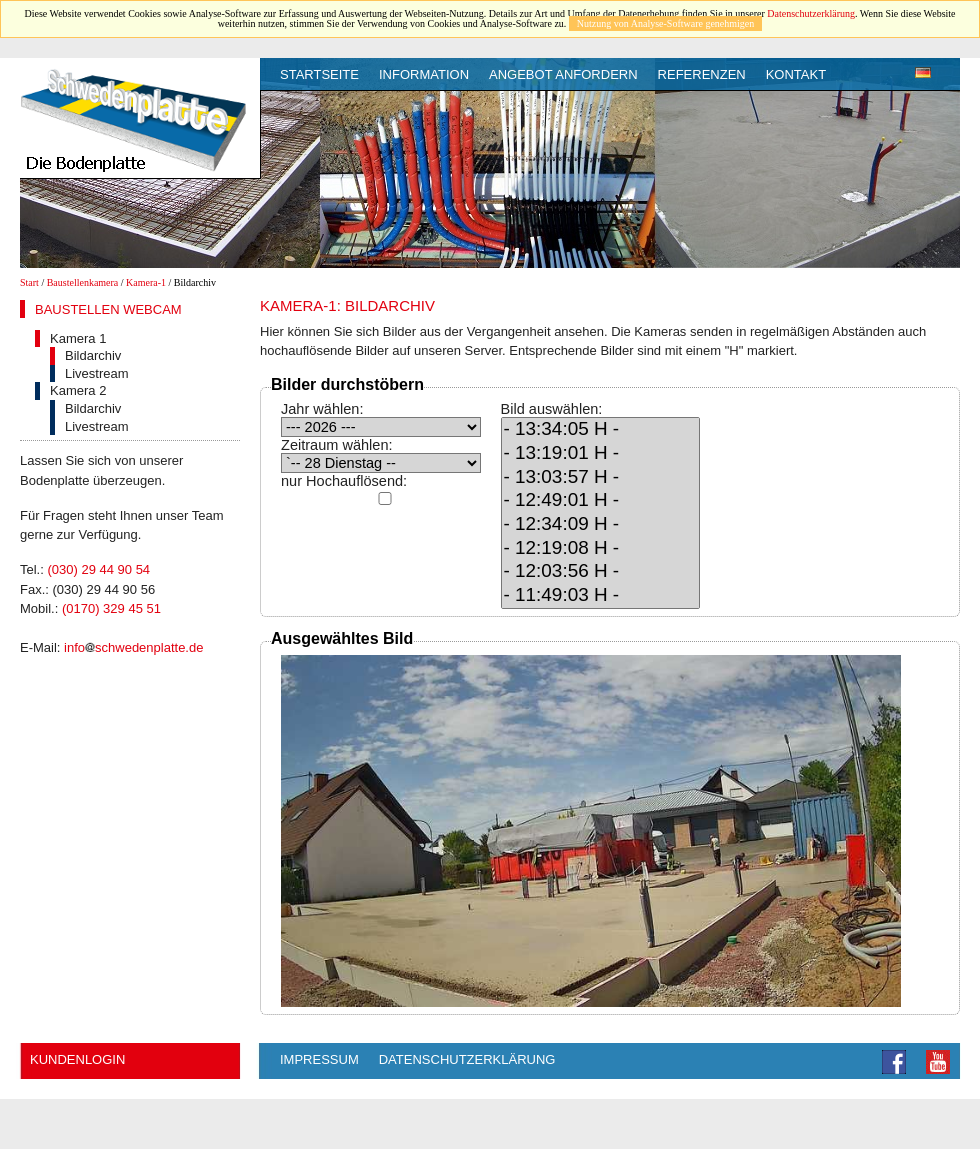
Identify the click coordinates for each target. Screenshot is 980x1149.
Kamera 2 (78, 390)
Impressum (319, 1059)
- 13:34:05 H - (601, 430)
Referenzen (702, 74)
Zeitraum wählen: (337, 445)
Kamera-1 (146, 282)
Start (29, 282)
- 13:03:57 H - (601, 478)
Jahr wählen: (322, 409)
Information (424, 74)
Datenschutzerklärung (811, 13)
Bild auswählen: (552, 409)
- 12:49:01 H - (601, 501)
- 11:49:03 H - (601, 596)
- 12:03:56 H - (601, 572)
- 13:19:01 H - (601, 454)
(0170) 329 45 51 (111, 608)
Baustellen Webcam (108, 309)
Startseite (319, 74)
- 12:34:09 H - (601, 525)
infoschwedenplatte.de (133, 647)
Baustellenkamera (83, 282)
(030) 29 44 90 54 (98, 569)
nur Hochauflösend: (344, 481)
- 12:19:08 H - (601, 549)
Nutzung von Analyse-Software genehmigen (665, 23)
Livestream (97, 373)
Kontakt (796, 74)
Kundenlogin (77, 1059)
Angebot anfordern (563, 74)
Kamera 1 (78, 338)
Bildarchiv (93, 355)
